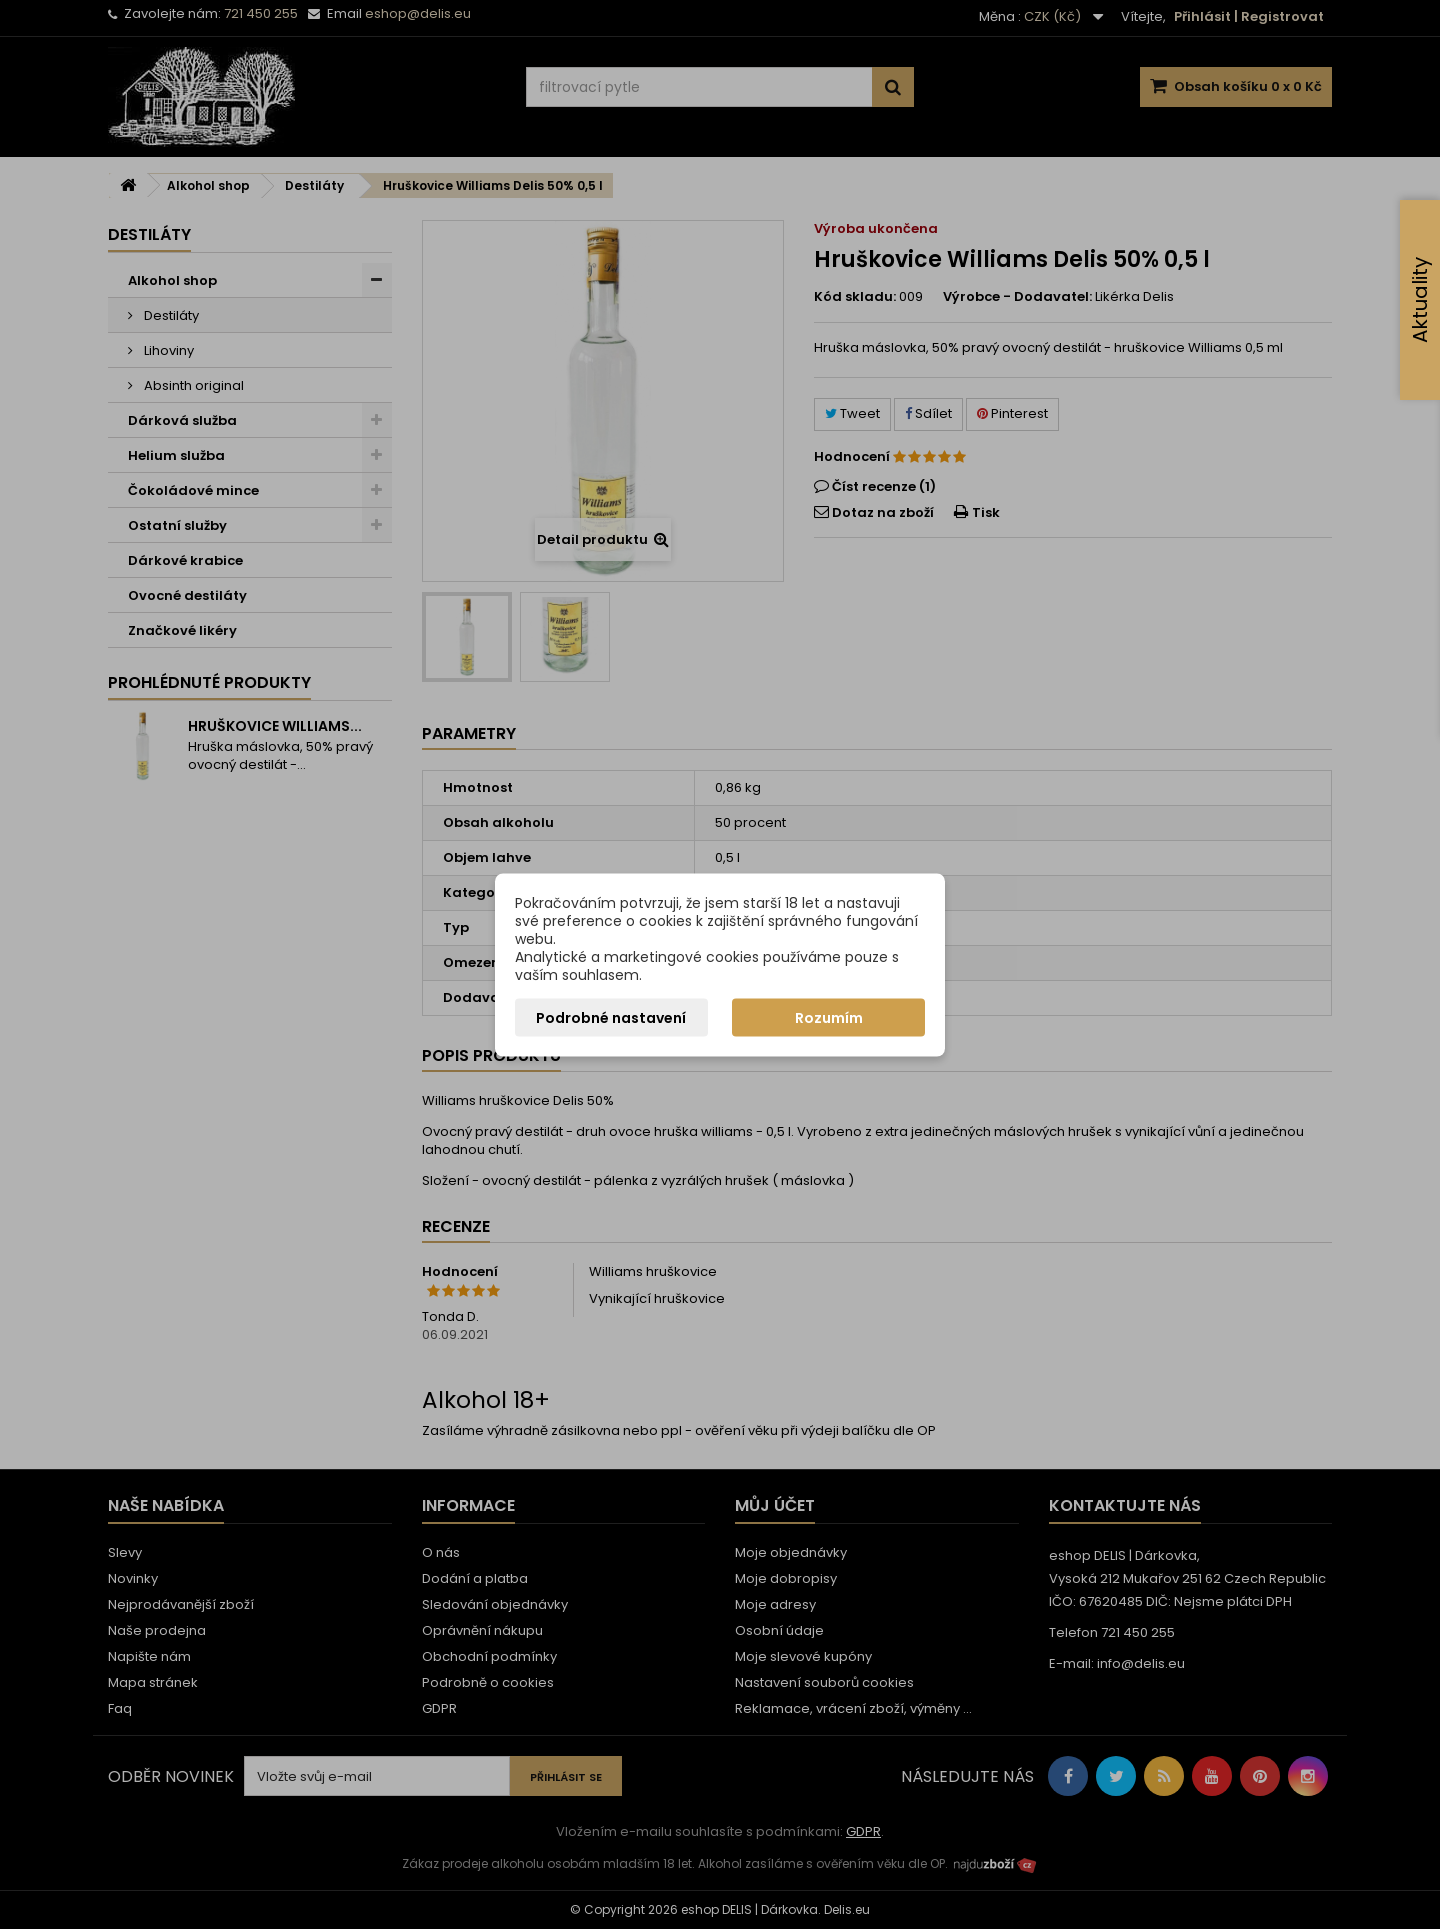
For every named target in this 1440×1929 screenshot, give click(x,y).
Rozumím (829, 1017)
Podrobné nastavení (611, 1017)
